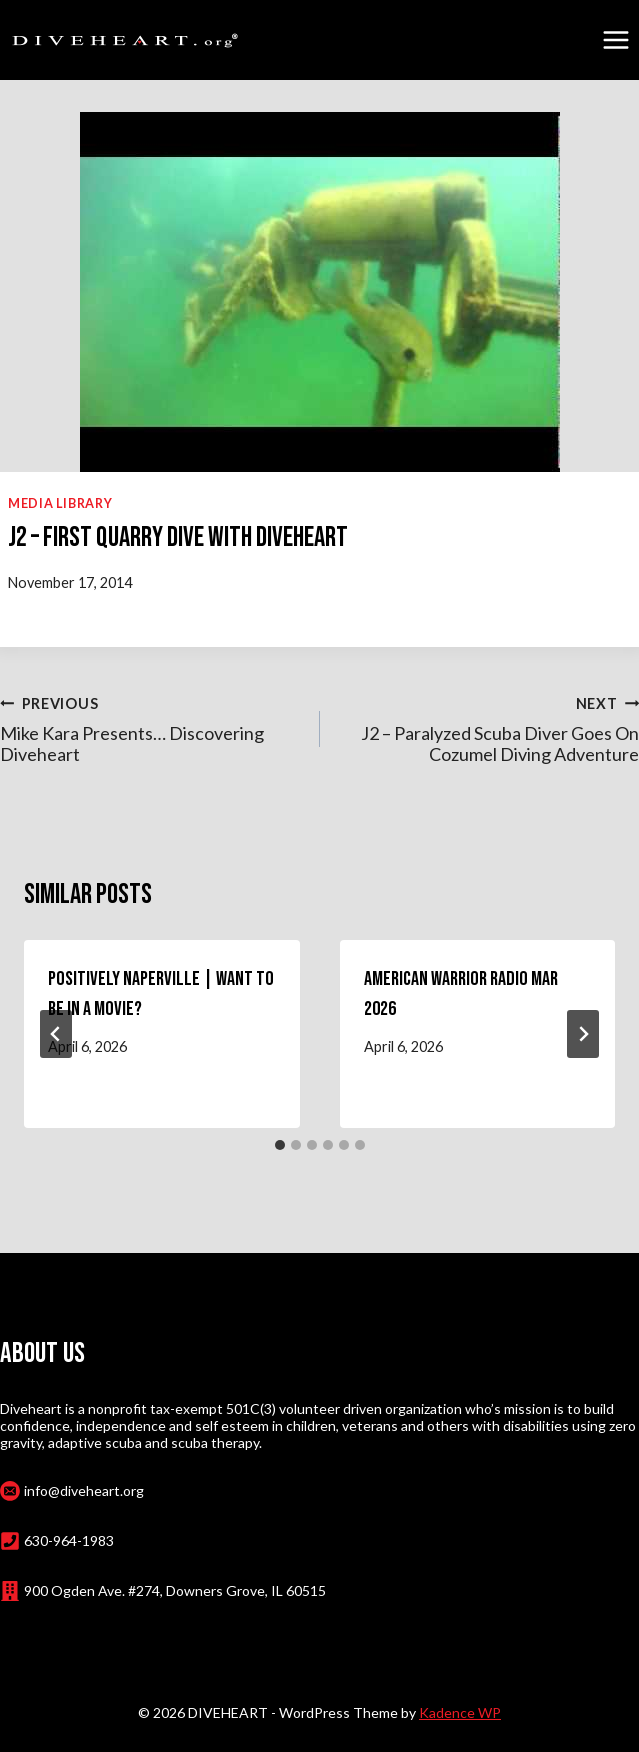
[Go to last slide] (56, 1034)
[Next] (583, 1034)
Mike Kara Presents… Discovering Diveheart (151, 728)
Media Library (60, 503)
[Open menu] (615, 39)
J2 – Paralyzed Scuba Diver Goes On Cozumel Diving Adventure (489, 728)
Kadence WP (460, 1712)
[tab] (280, 1145)
